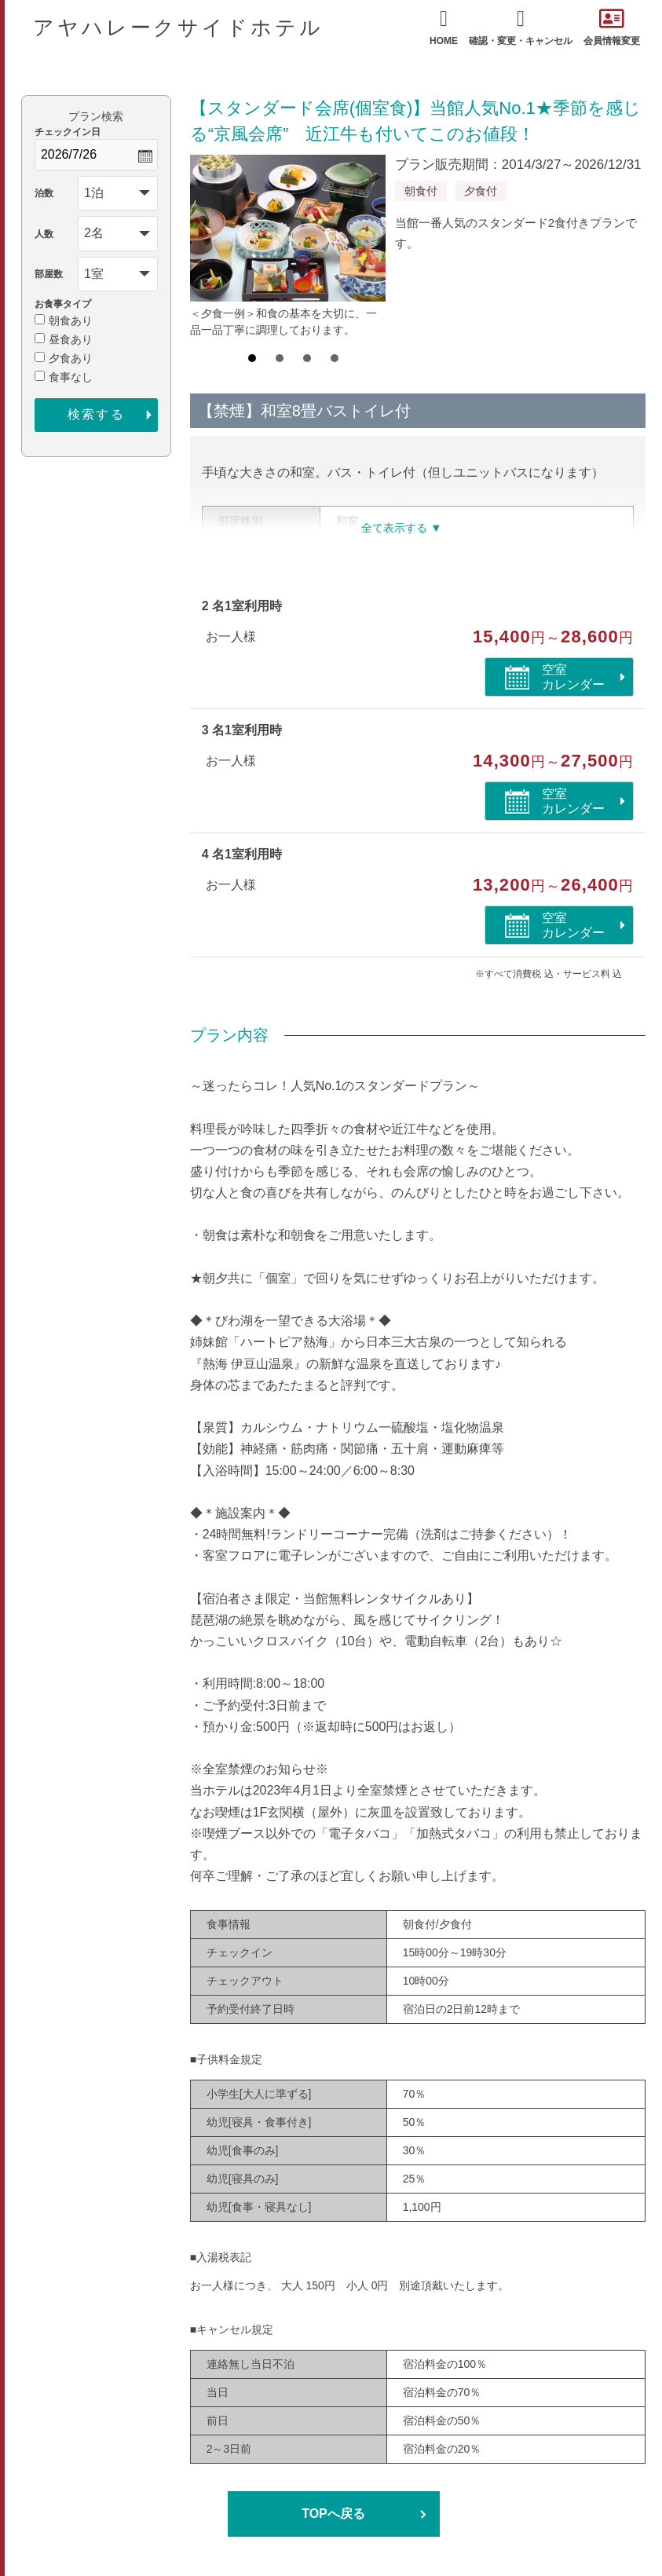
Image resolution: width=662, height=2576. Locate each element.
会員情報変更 (611, 27)
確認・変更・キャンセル (520, 27)
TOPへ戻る (333, 2513)
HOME (444, 27)
